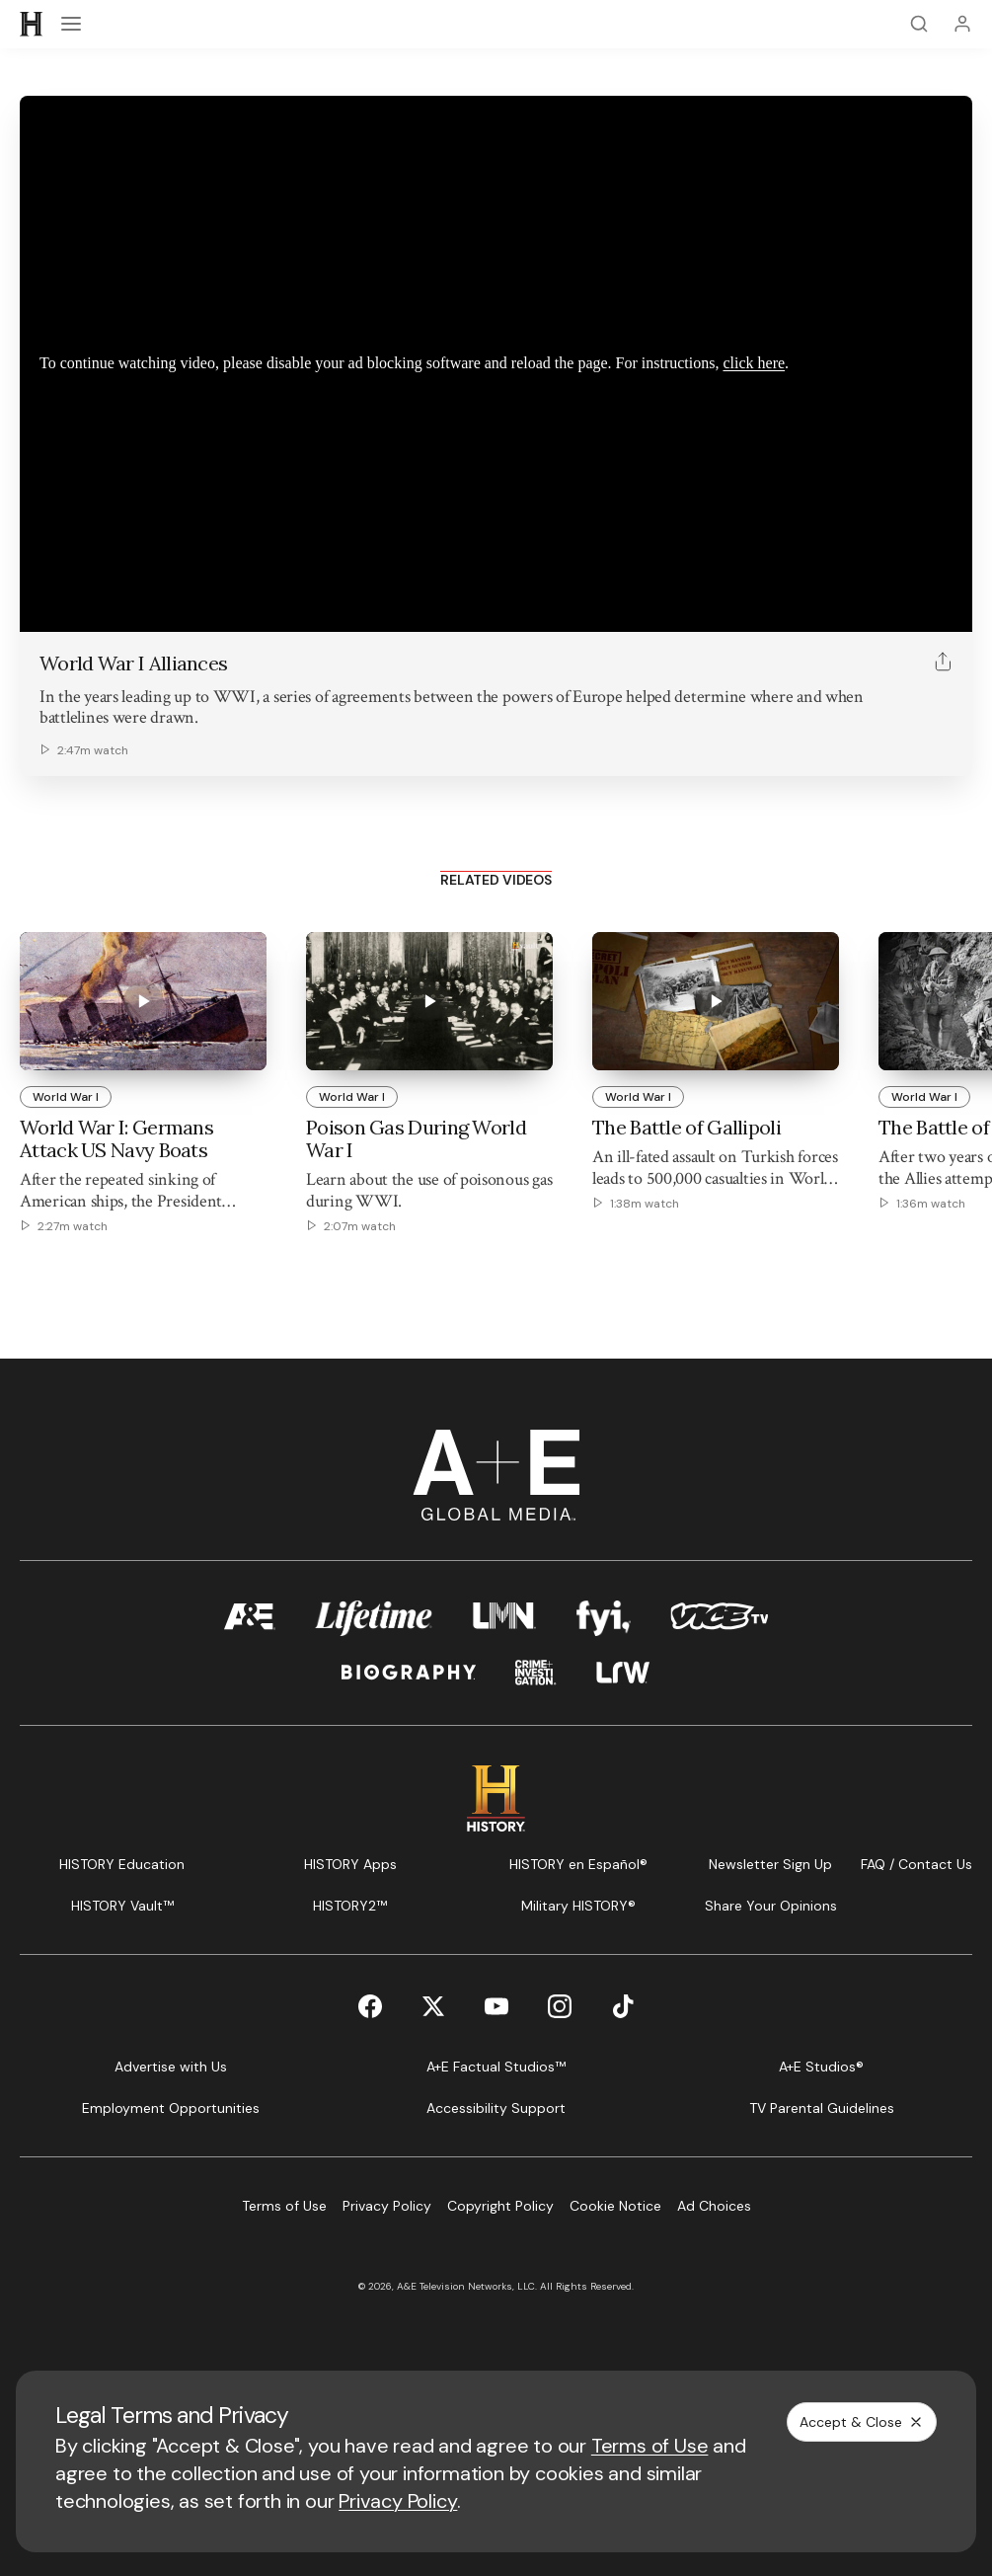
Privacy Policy (398, 2501)
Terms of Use (650, 2446)
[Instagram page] (560, 2006)
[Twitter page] (433, 2006)
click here (754, 362)
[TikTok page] (623, 2006)
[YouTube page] (496, 2006)
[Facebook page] (370, 2006)
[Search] (919, 24)
